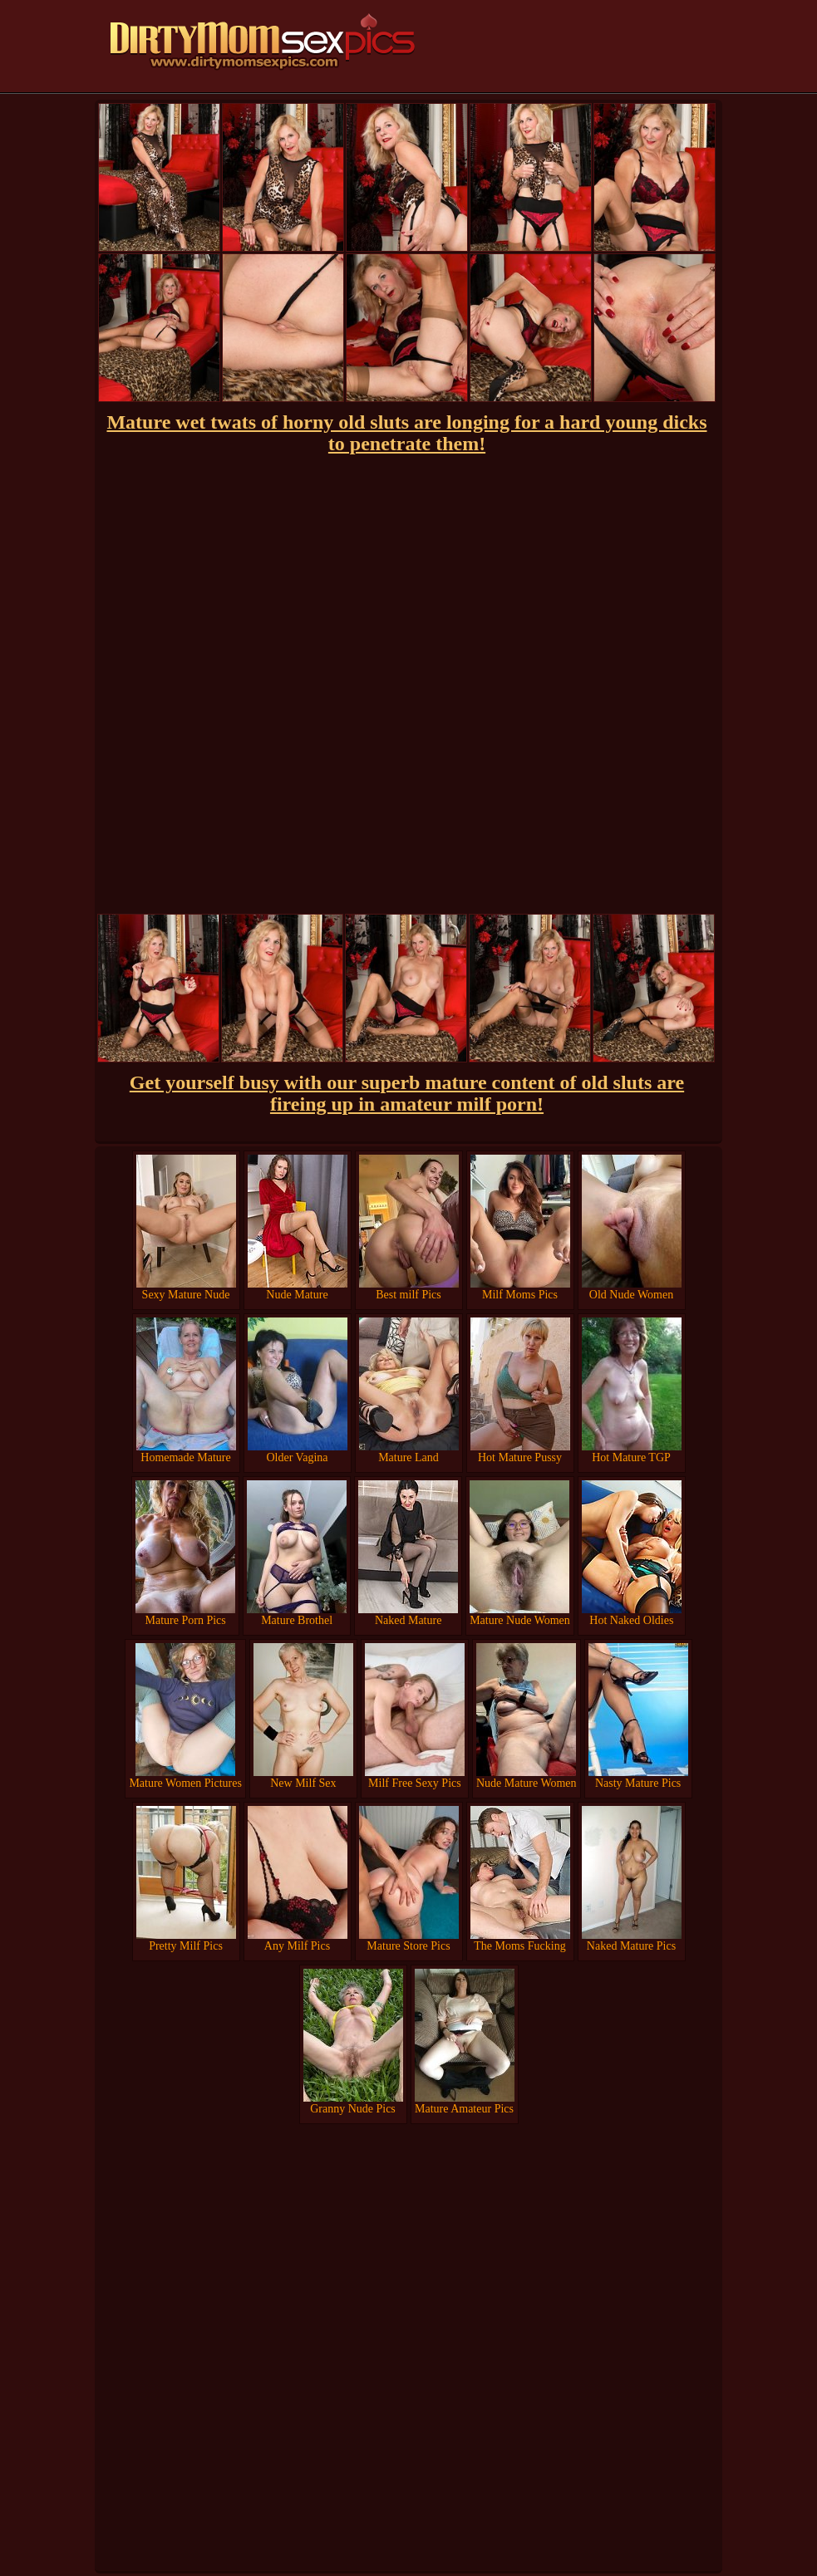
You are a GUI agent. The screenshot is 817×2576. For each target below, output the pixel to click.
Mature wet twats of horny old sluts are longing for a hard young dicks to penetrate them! (406, 432)
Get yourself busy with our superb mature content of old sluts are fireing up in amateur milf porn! (407, 1093)
